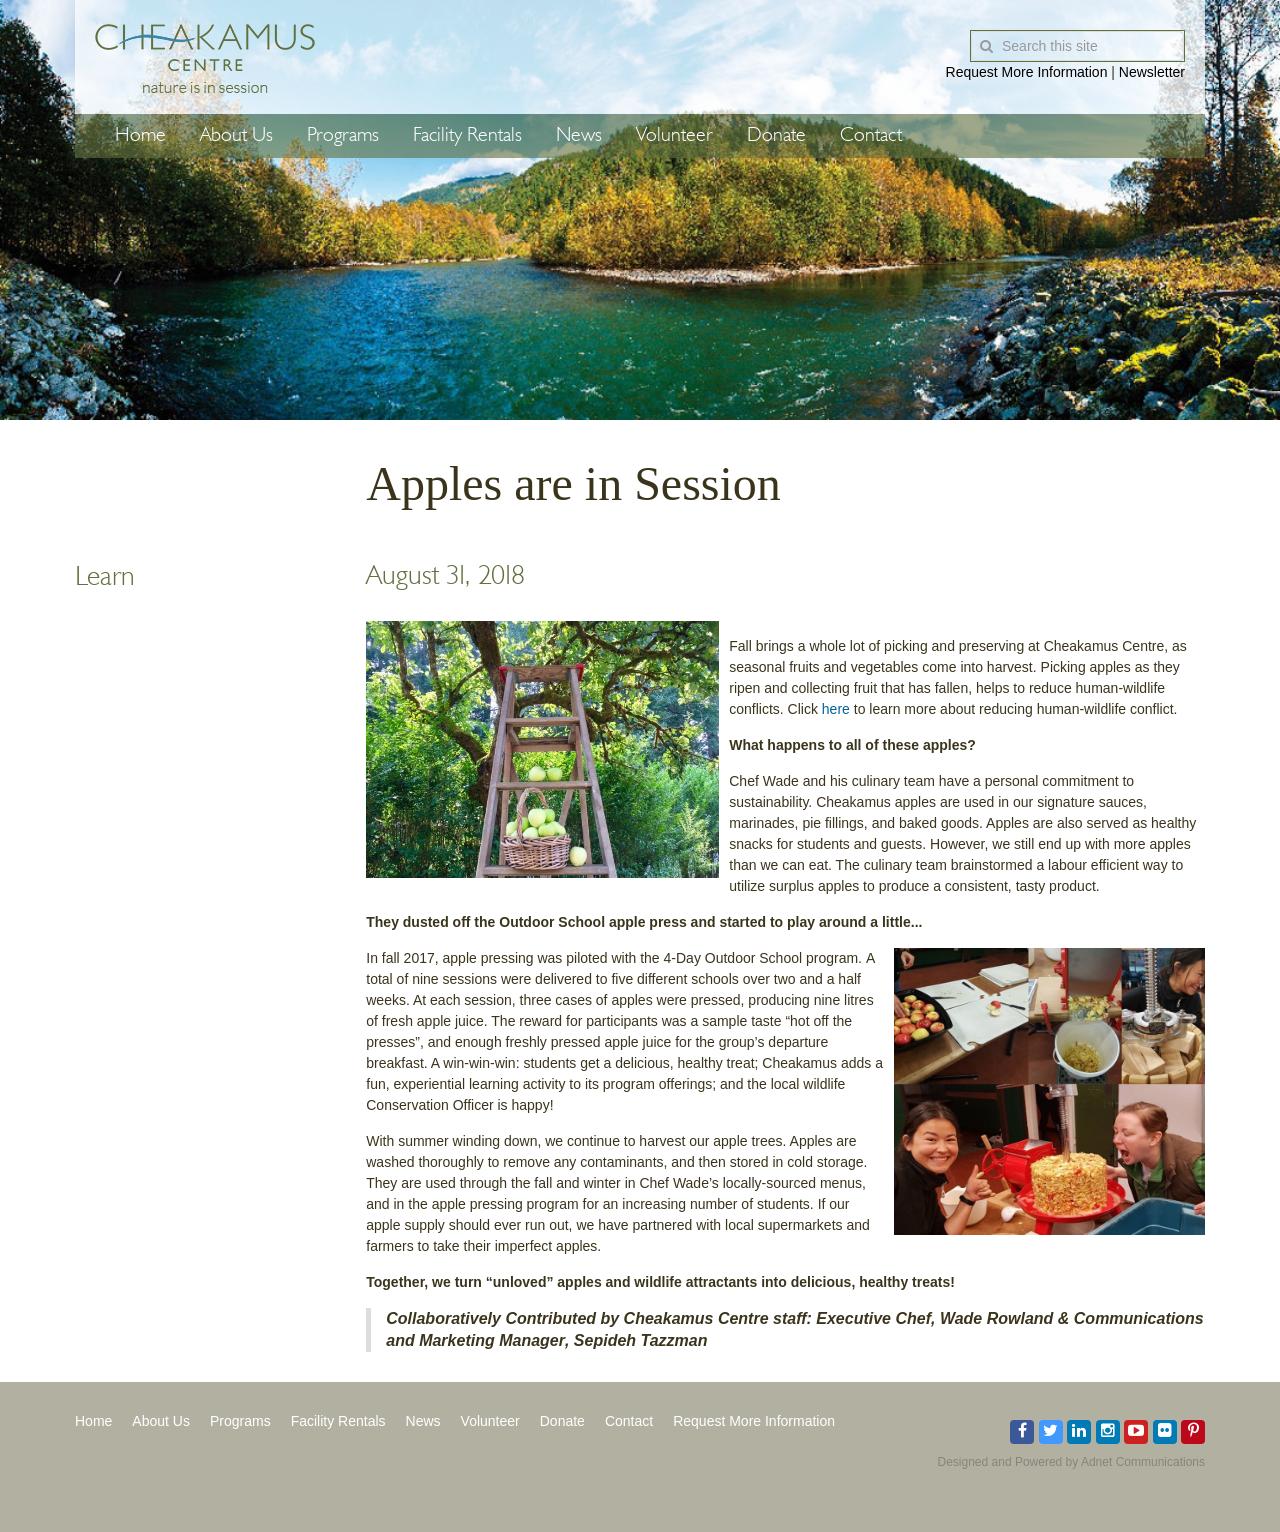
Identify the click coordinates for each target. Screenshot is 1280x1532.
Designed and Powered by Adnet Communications (1072, 1462)
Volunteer (674, 136)
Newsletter (1152, 72)
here (836, 709)
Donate (776, 136)
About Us (236, 136)
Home (140, 136)
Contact (871, 136)
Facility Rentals (467, 136)
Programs (343, 136)
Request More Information (1027, 72)
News (579, 136)
